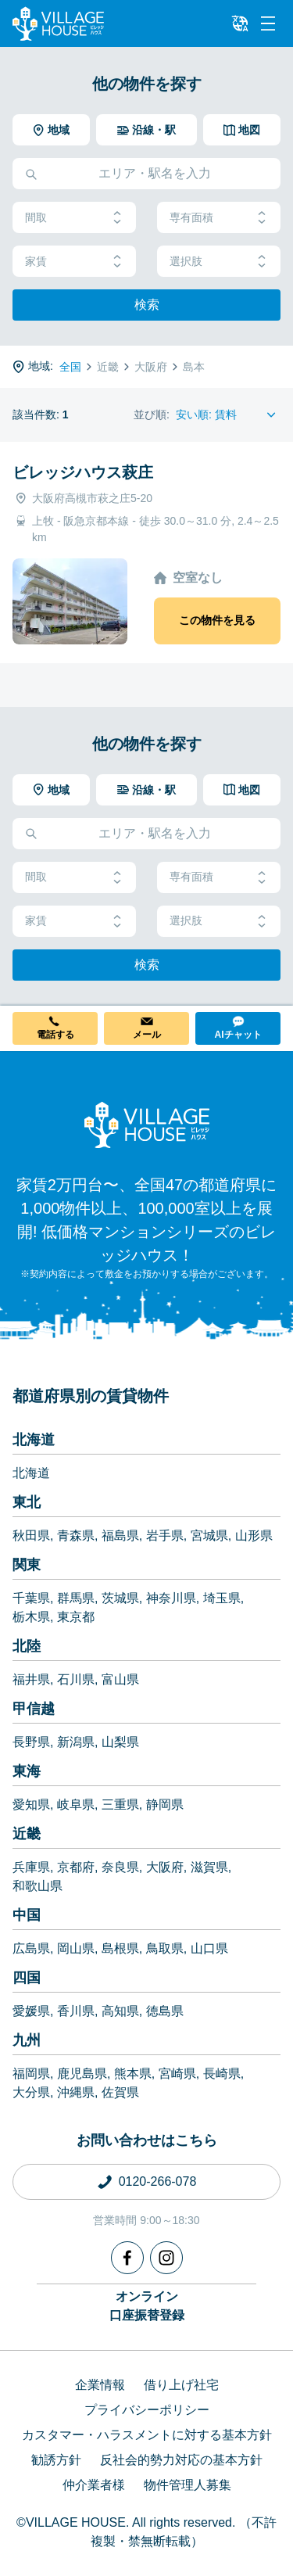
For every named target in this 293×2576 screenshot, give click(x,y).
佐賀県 (120, 2092)
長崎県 (222, 2073)
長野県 (31, 1742)
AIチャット (238, 1034)
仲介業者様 (94, 2485)
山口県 (209, 1948)
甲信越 (34, 1709)
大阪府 (165, 1867)
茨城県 (120, 1598)
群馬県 (76, 1598)
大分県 (31, 2092)
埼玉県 (222, 1598)
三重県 (120, 1804)
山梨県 (120, 1742)
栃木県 (31, 1616)
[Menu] (267, 23)
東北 (27, 1502)
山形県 (254, 1535)
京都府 (76, 1867)
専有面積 (219, 217)
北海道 (34, 1440)
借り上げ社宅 (181, 2384)
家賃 (74, 261)
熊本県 (133, 2073)
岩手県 (165, 1535)
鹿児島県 (82, 2073)
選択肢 (219, 261)
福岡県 (31, 2073)
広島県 (31, 1948)
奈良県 (120, 1867)
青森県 (76, 1535)
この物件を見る (217, 620)
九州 (27, 2040)
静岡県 (165, 1804)
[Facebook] (127, 2257)
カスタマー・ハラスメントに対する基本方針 (147, 2434)
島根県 (120, 1948)
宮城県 (209, 1535)
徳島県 (165, 2011)
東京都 (76, 1616)
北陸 (27, 1646)
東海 (27, 1771)
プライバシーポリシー (146, 2409)
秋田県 (31, 1535)
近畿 (27, 1834)
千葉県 (31, 1598)
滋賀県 (209, 1867)
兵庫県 (31, 1867)
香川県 (76, 2011)
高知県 (120, 2011)
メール (147, 1034)
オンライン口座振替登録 (146, 2306)
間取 (74, 217)
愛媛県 (31, 2011)
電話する (55, 1034)
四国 (27, 1978)
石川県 (76, 1679)
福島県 (120, 1535)
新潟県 (76, 1742)
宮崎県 (177, 2073)
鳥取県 (165, 1948)
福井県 (31, 1679)
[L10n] (239, 23)
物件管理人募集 (187, 2485)
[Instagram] (166, 2257)
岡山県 (76, 1948)
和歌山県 (38, 1886)
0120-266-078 (158, 2181)
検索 (146, 304)
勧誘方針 (56, 2460)
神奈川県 (171, 1598)
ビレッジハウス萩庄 (83, 472)
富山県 (120, 1679)
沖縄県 (76, 2092)
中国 (27, 1915)
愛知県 (31, 1804)
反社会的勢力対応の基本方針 (181, 2460)
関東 (27, 1565)
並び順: (152, 414)
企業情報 (100, 2384)
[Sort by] (228, 415)
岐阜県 (76, 1804)
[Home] (146, 1124)
